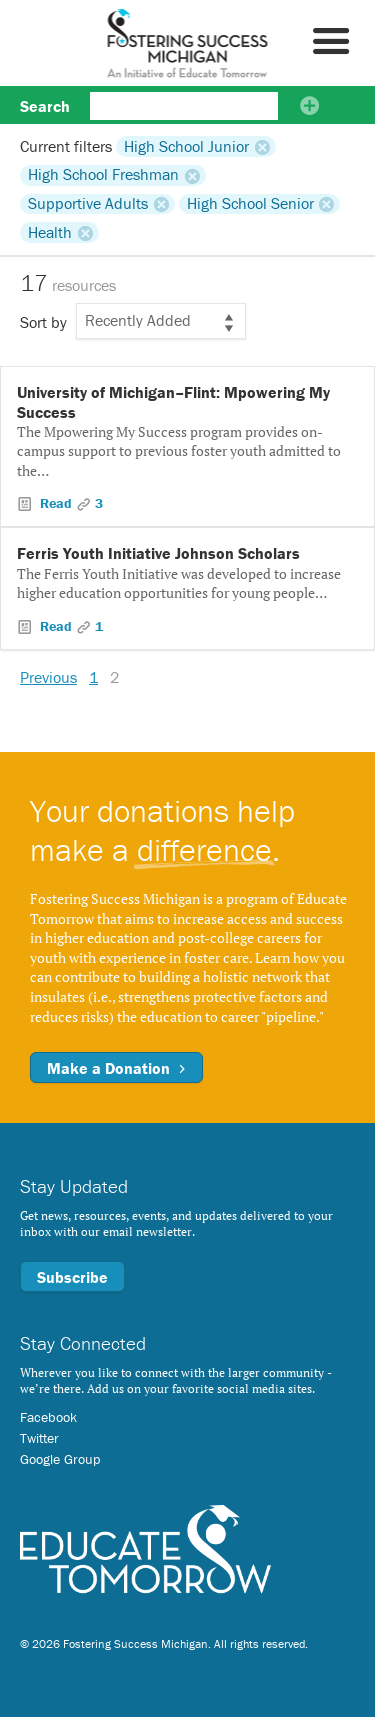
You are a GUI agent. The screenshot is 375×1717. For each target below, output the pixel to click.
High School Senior (250, 204)
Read (56, 503)
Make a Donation (116, 1068)
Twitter (39, 1438)
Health (50, 232)
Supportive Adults (88, 204)
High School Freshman (103, 175)
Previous (48, 677)
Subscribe (72, 1277)
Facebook (48, 1417)
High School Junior (186, 146)
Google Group (60, 1459)
